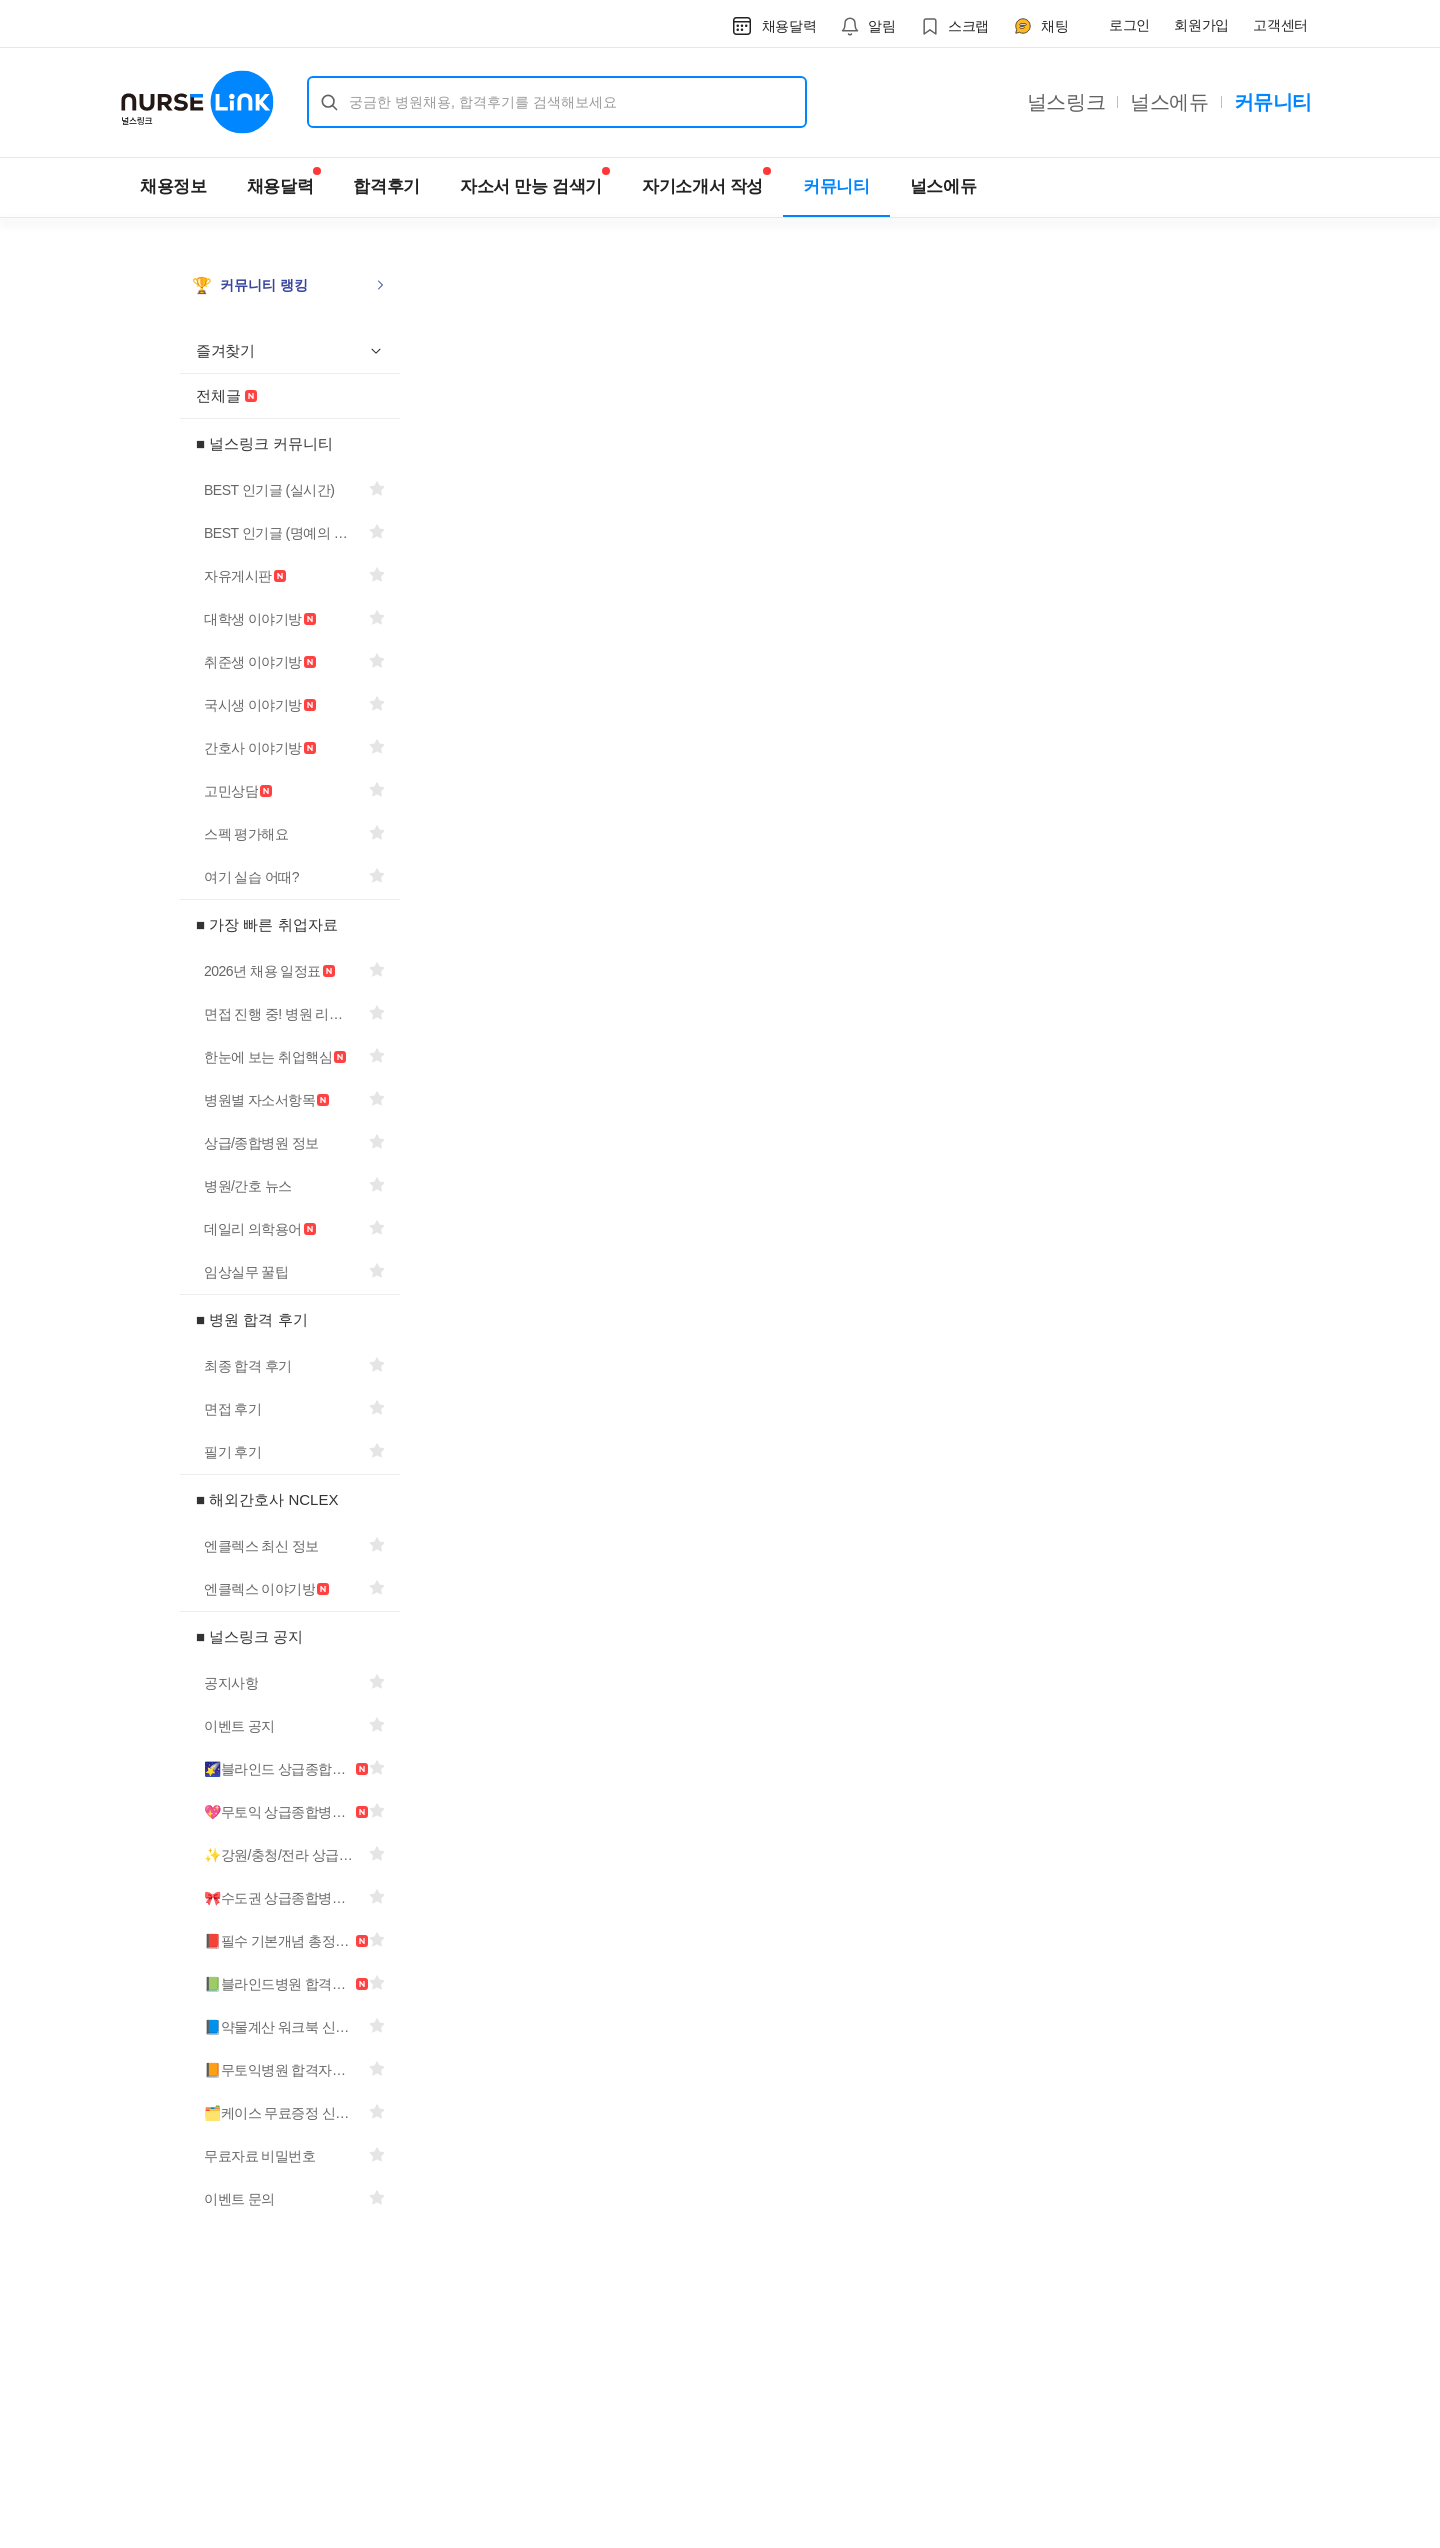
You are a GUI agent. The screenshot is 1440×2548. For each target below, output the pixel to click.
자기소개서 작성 (706, 181)
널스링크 (1066, 102)
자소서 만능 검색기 (535, 181)
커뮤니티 (1273, 102)
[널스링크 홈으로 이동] (197, 102)
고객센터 (1280, 25)
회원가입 (1201, 25)
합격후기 (386, 186)
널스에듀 (1169, 102)
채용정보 (173, 186)
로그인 (1129, 25)
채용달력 (284, 181)
